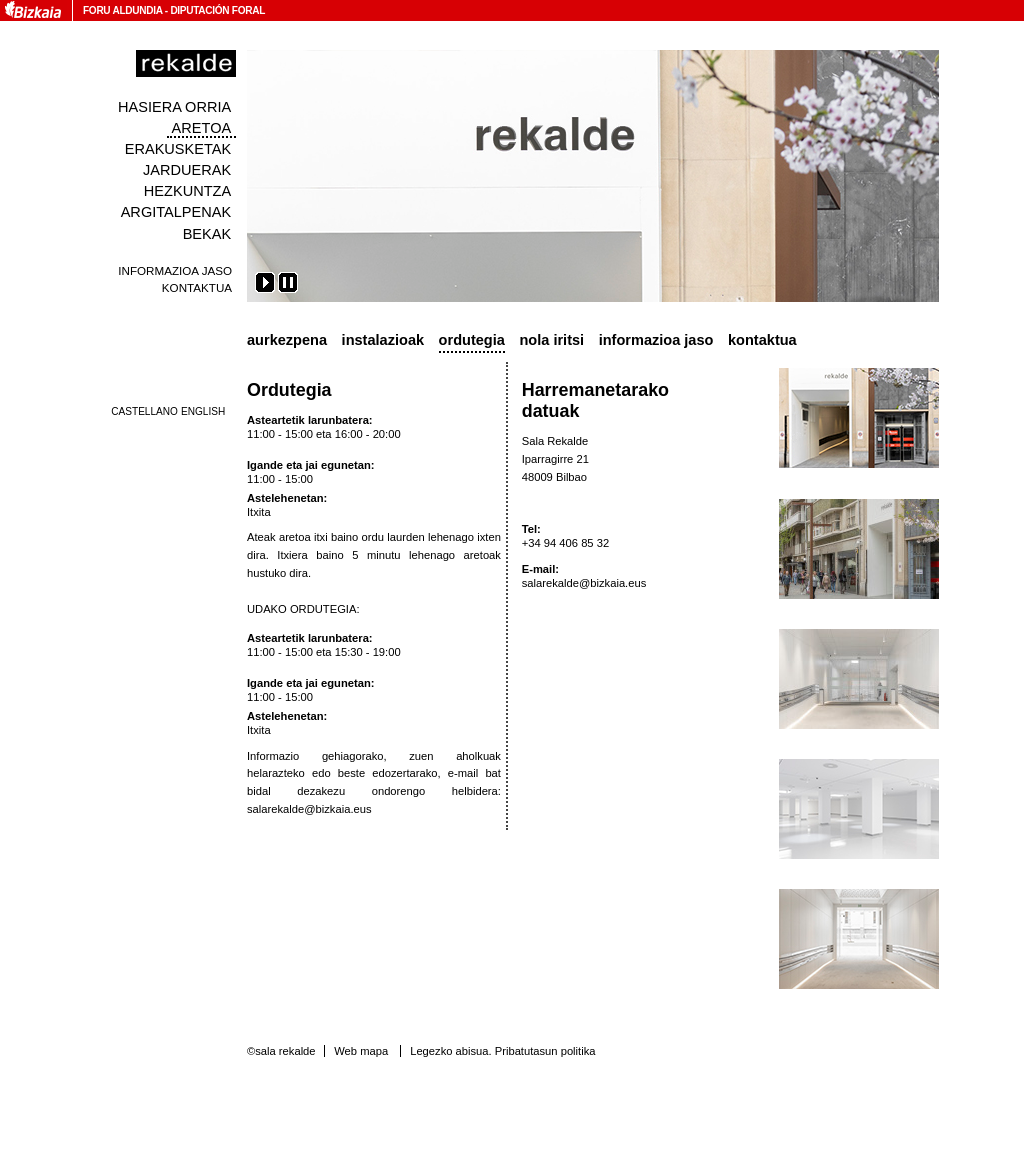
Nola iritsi (551, 340)
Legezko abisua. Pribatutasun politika (502, 1051)
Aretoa (202, 128)
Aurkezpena (287, 340)
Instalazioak (383, 340)
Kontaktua (197, 287)
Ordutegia (472, 340)
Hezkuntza (187, 191)
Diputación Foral (217, 10)
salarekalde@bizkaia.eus (309, 809)
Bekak (207, 234)
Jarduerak (187, 170)
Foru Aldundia (122, 10)
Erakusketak (178, 149)
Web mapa (361, 1051)
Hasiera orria (174, 107)
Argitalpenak (176, 212)
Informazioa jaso (175, 270)
